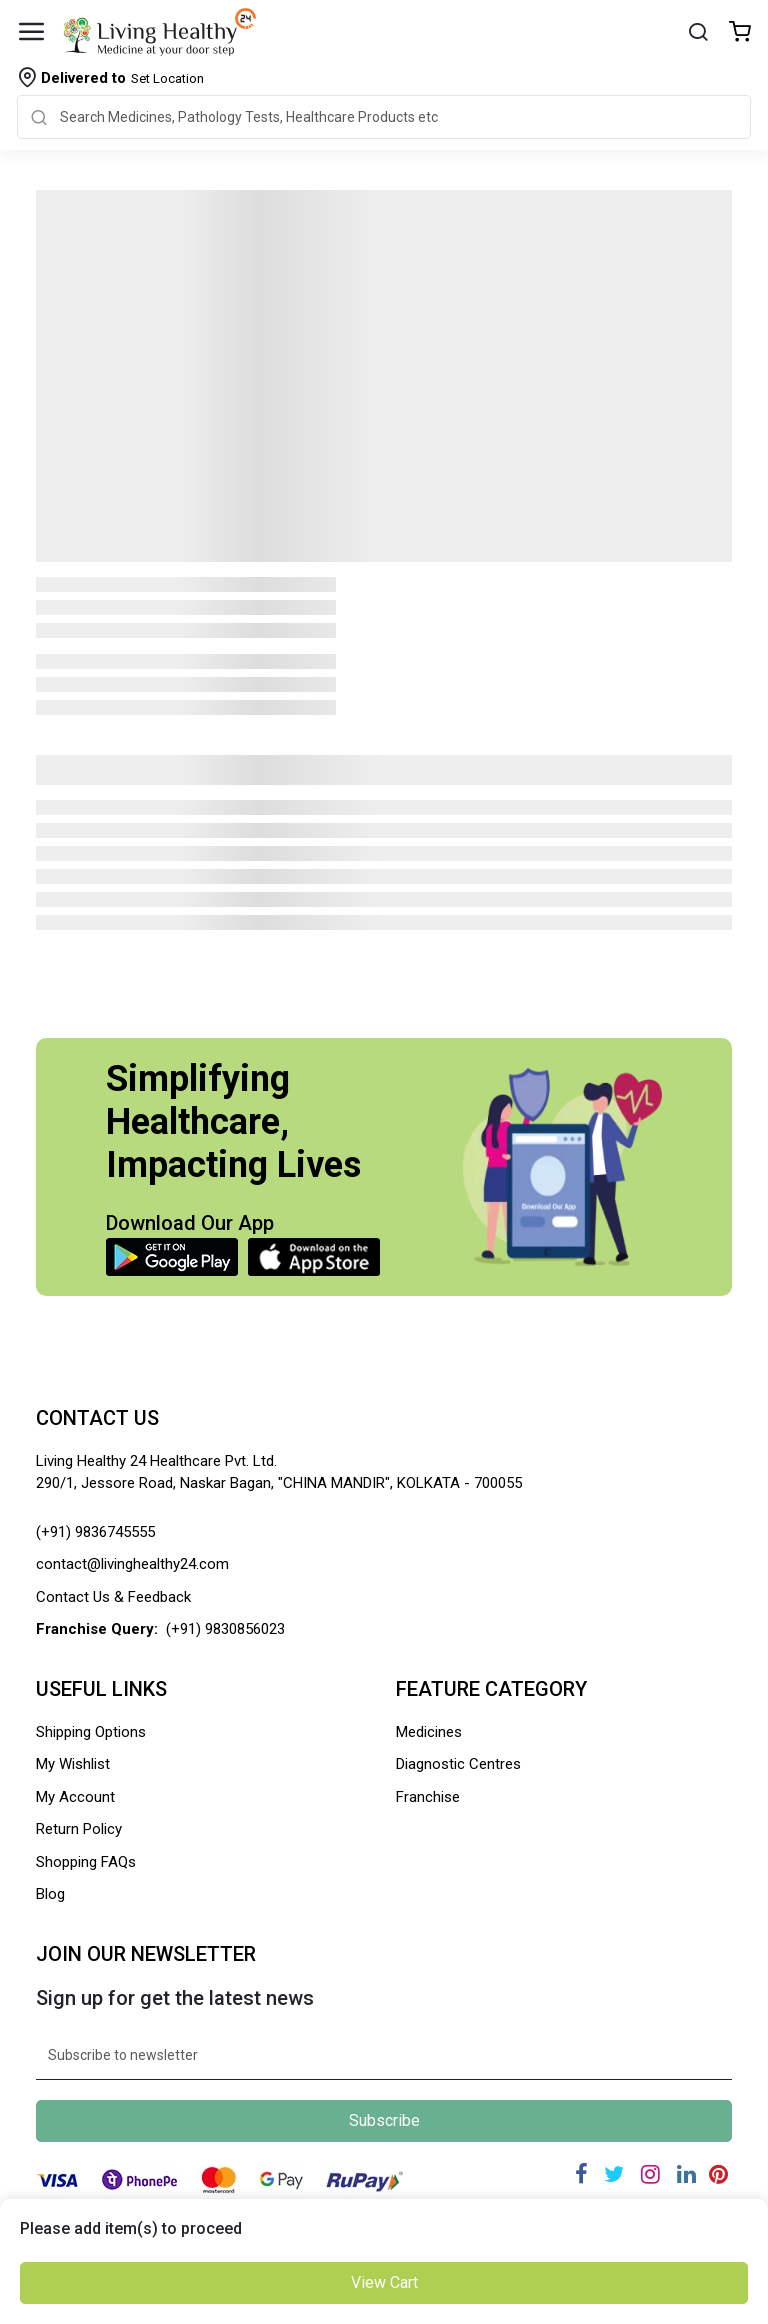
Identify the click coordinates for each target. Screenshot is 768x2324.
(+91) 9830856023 (225, 1629)
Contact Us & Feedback (113, 1597)
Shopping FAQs (86, 1862)
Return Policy (79, 1829)
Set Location (122, 78)
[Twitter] (614, 2174)
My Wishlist (73, 1764)
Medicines (429, 1732)
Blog (50, 1894)
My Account (75, 1797)
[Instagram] (650, 2174)
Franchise (428, 1797)
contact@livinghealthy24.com (132, 1564)
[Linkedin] (686, 2174)
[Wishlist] (740, 33)
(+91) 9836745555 (95, 1532)
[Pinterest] (718, 2174)
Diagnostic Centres (458, 1764)
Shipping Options (91, 1732)
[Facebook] (581, 2174)
